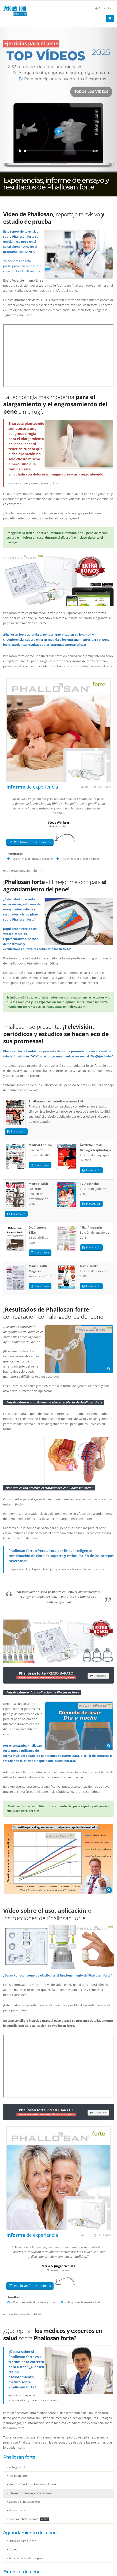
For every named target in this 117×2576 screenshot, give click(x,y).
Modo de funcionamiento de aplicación (32, 2484)
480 (85, 787)
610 (85, 2235)
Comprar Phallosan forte (28, 2519)
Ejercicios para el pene (21, 2541)
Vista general (16, 2467)
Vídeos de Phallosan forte (23, 2502)
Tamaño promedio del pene (25, 2558)
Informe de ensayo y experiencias (29, 2493)
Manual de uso (17, 2510)
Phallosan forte (17, 2476)
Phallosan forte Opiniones (30, 842)
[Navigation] (110, 18)
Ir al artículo (16, 1131)
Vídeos (12, 2549)
